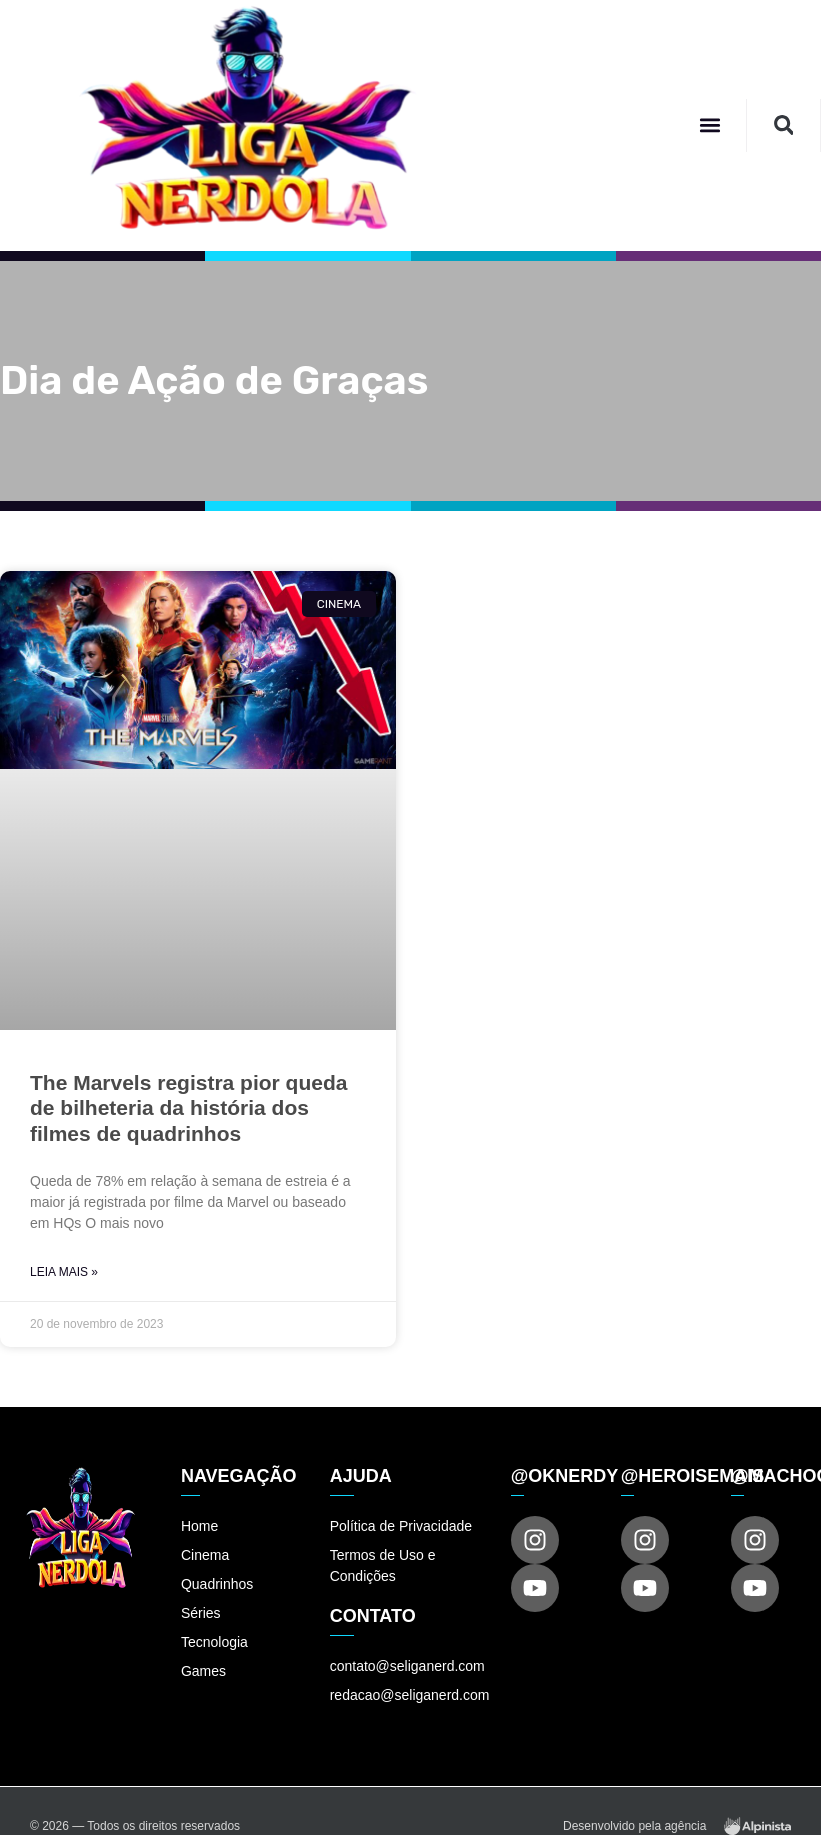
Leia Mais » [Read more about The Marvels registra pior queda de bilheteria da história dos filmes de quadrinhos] (64, 1272)
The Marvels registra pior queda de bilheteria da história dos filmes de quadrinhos (188, 1107)
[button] (709, 125)
